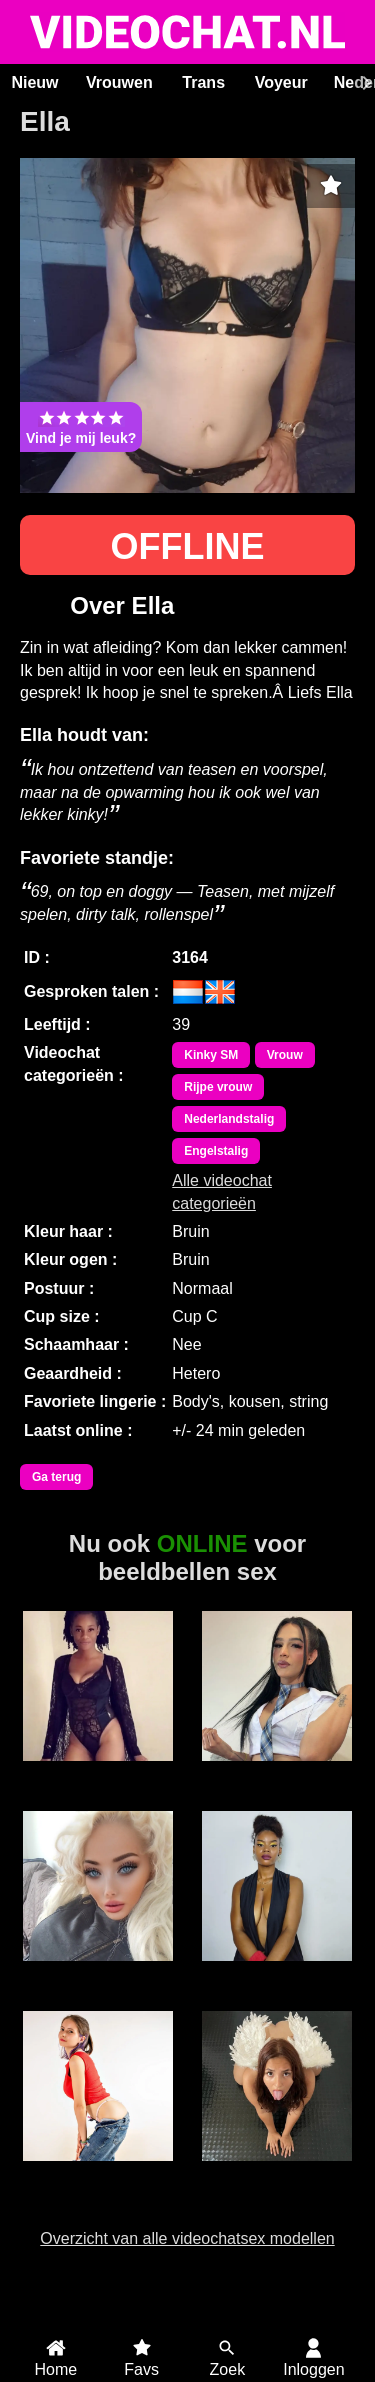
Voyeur (281, 82)
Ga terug (56, 1477)
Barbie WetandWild (98, 1981)
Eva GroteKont (277, 1972)
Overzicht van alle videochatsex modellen (187, 2238)
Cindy (99, 1772)
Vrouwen (119, 82)
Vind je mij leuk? (81, 427)
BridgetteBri (277, 2172)
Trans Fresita (276, 1772)
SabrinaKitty (98, 2172)
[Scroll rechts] (364, 83)
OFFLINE (188, 546)
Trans (203, 82)
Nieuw (34, 82)
